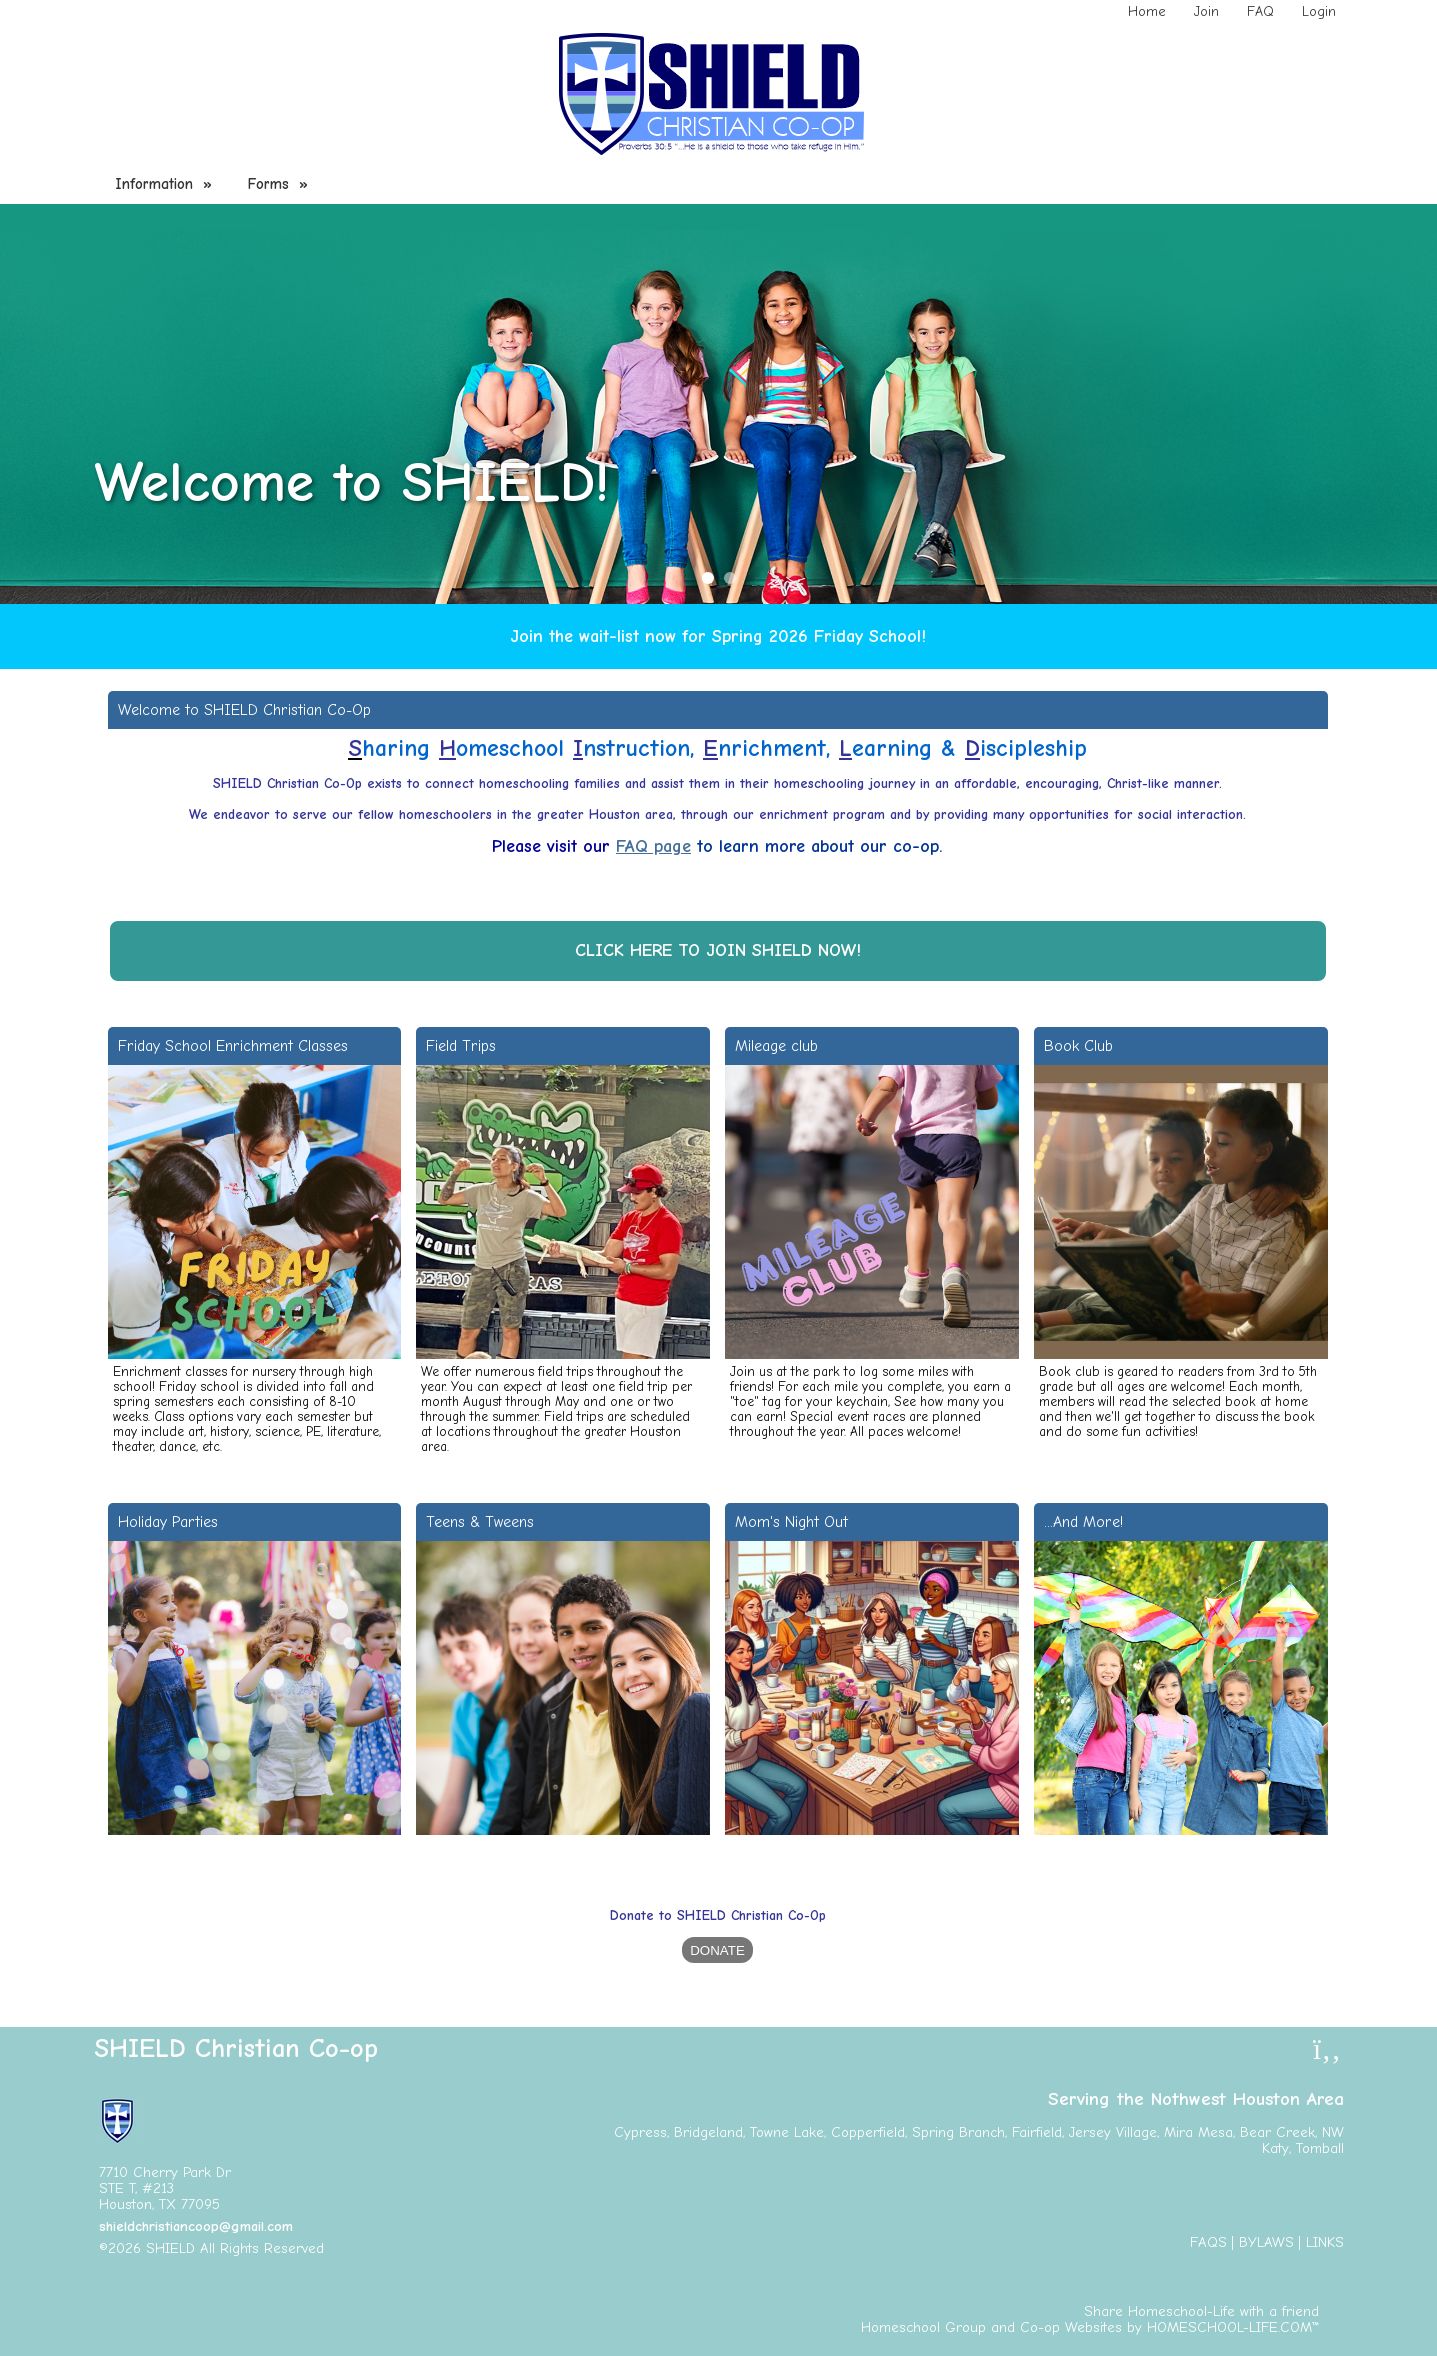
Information (166, 184)
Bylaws (1266, 2242)
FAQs (1208, 2242)
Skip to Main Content (411, 2248)
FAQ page (653, 846)
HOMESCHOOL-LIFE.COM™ (1233, 2327)
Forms (280, 184)
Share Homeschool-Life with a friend (1201, 2311)
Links (1325, 2242)
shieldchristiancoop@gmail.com (196, 2226)
